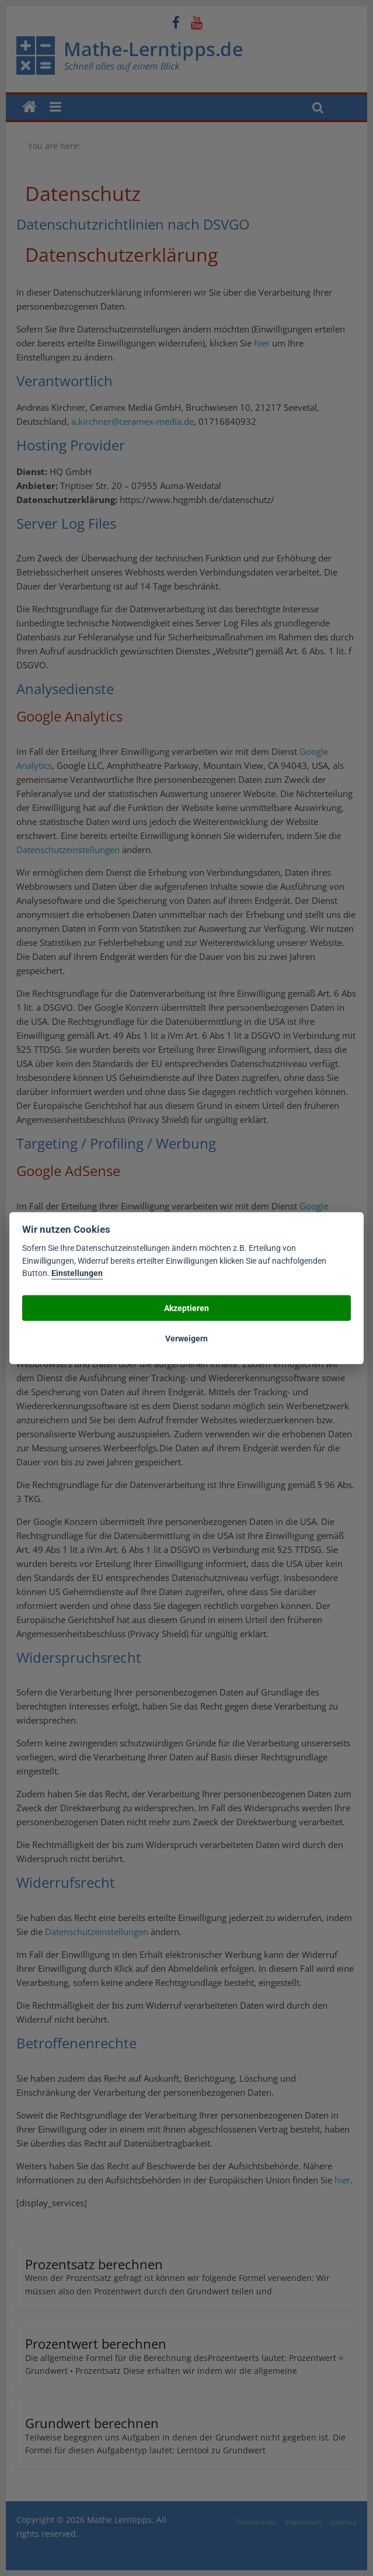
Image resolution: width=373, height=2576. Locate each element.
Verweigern (186, 1338)
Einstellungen (77, 1273)
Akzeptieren (186, 1307)
